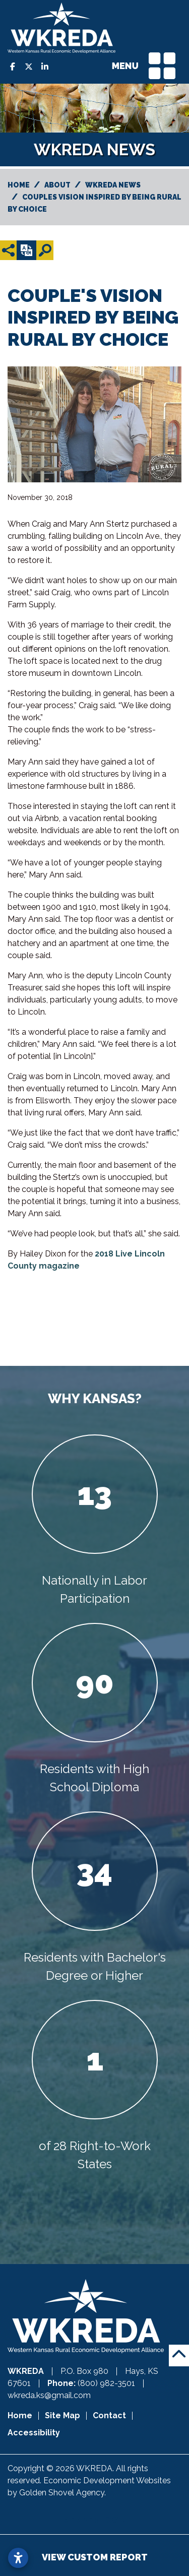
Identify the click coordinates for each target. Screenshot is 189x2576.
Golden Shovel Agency (61, 2492)
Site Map (62, 2415)
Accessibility (34, 2432)
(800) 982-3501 (107, 2383)
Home (20, 2415)
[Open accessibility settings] (18, 2558)
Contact (109, 2415)
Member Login (94, 2520)
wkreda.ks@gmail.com (49, 2395)
